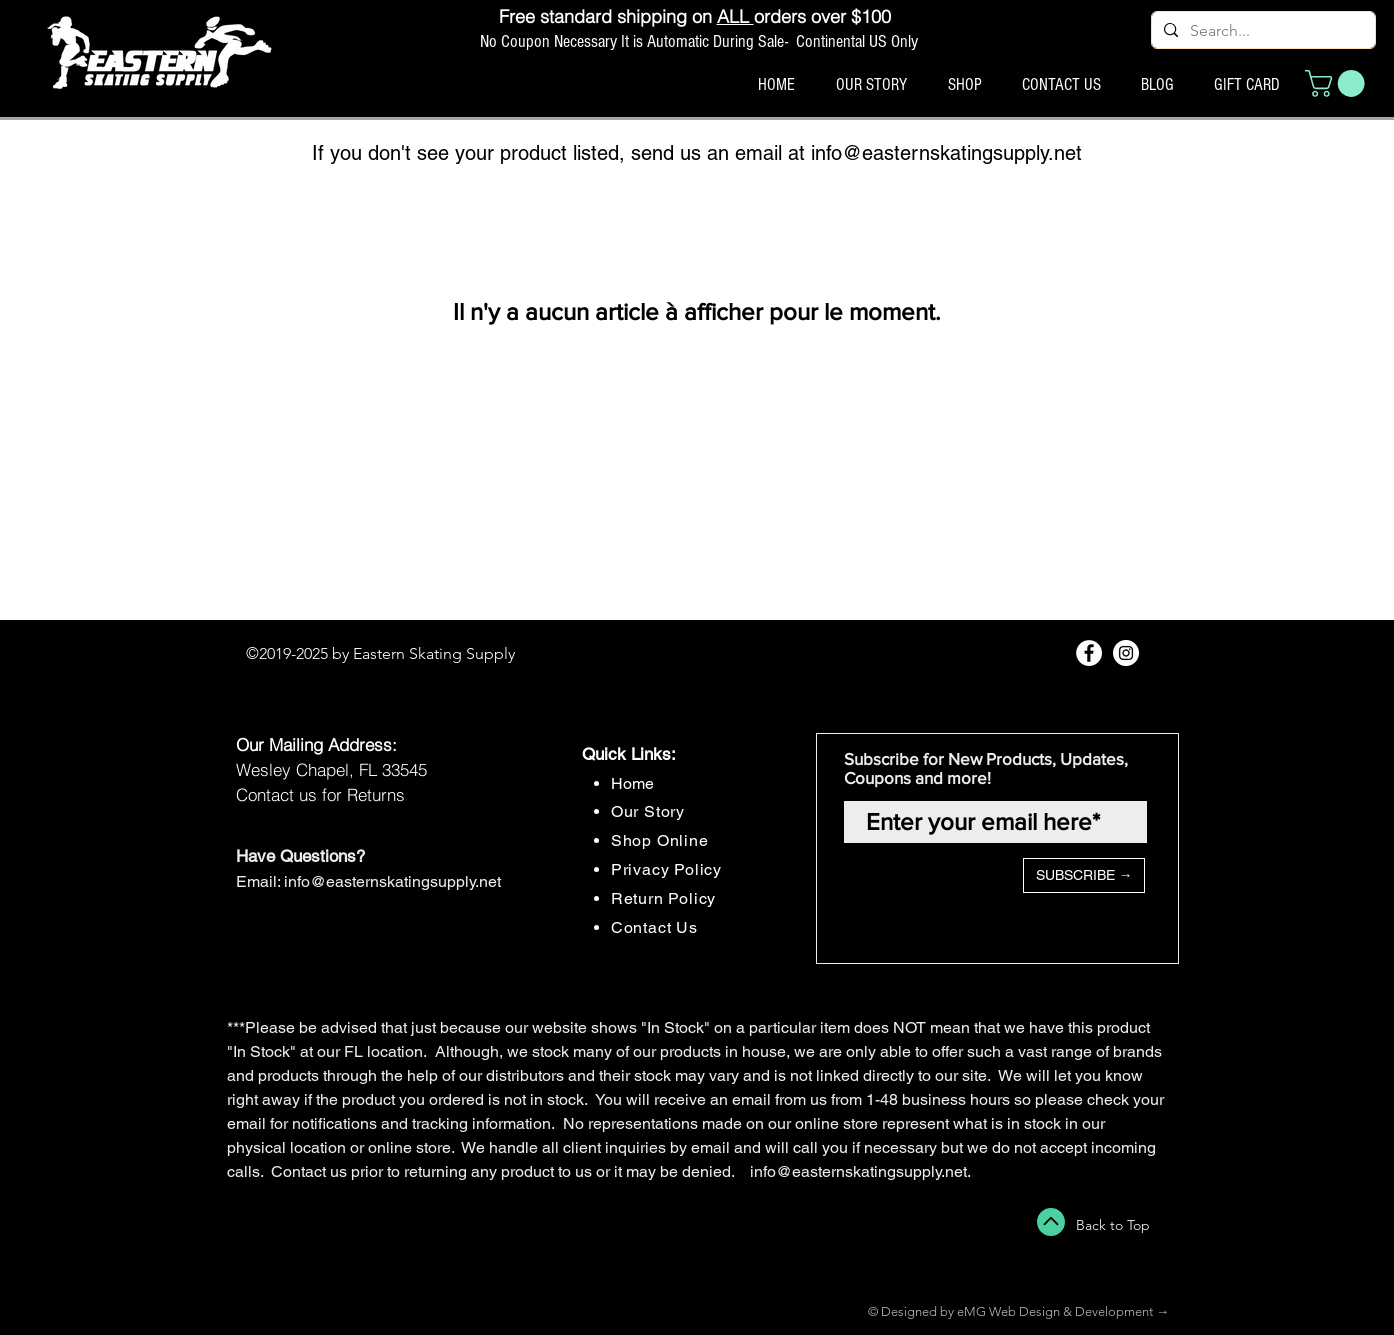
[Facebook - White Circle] (1089, 653)
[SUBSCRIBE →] (1084, 875)
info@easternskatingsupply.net (946, 153)
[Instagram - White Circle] (1126, 653)
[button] (1338, 83)
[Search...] (1261, 31)
